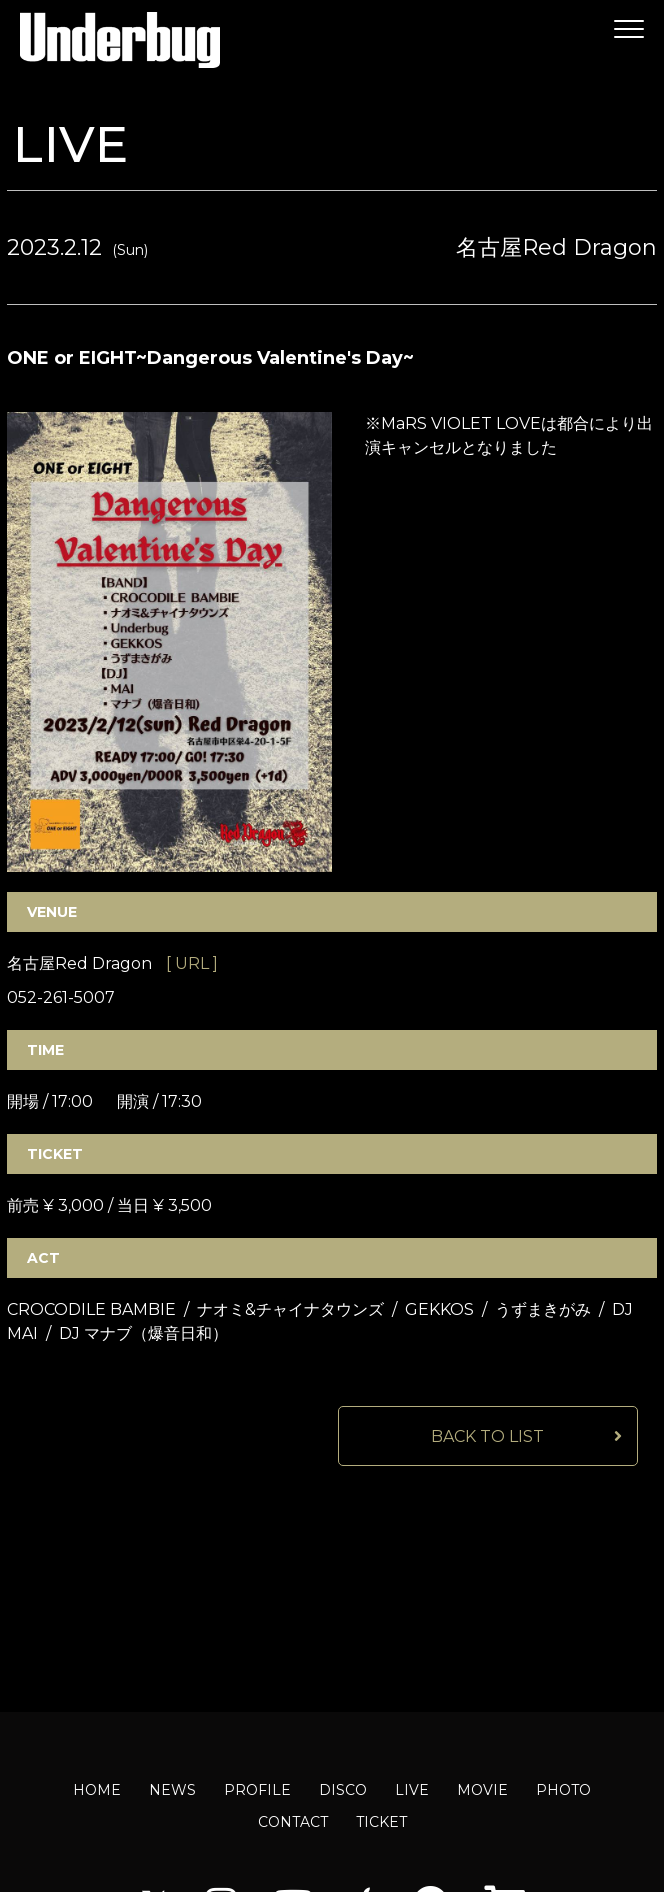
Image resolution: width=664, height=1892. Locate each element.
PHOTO (563, 1790)
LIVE (412, 1790)
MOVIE (482, 1790)
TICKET (381, 1822)
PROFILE (257, 1790)
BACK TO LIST (487, 1436)
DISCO (343, 1790)
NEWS (172, 1790)
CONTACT (293, 1822)
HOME (97, 1790)
